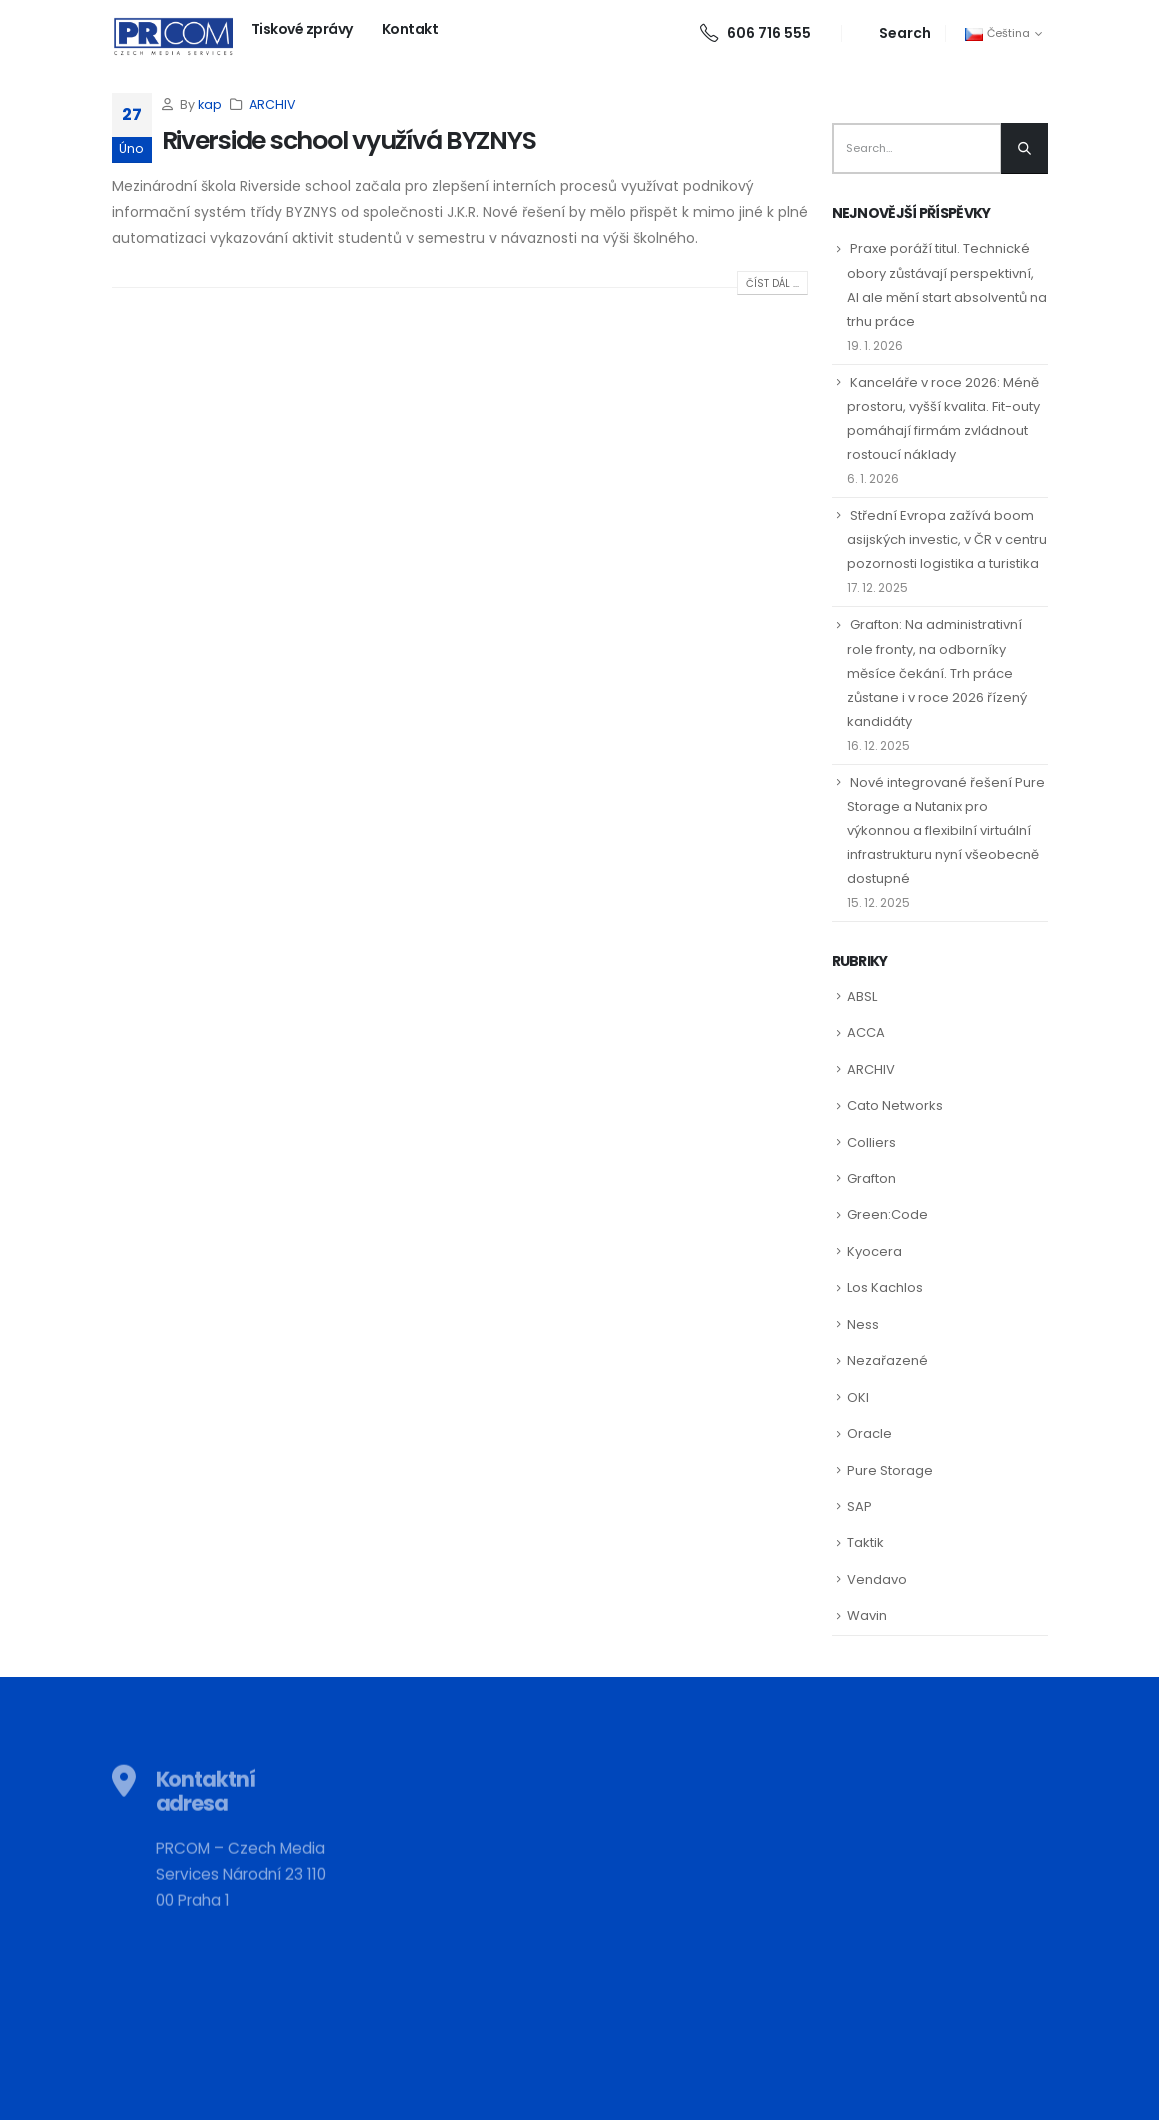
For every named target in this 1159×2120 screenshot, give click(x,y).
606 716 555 (755, 33)
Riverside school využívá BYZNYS (349, 140)
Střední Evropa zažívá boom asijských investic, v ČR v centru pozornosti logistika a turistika (947, 539)
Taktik (865, 1542)
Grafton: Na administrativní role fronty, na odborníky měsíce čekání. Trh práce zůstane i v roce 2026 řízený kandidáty (937, 672)
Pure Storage (890, 1470)
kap (210, 104)
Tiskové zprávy (302, 29)
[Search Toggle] (893, 33)
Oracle (869, 1433)
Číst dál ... (772, 283)
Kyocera (874, 1251)
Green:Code (887, 1214)
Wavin (867, 1615)
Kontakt (410, 29)
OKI (858, 1397)
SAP (859, 1506)
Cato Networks (895, 1105)
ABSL (862, 996)
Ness (863, 1324)
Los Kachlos (885, 1287)
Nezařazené (887, 1360)
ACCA (866, 1032)
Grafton (871, 1178)
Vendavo (877, 1579)
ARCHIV (272, 104)
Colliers (871, 1142)
